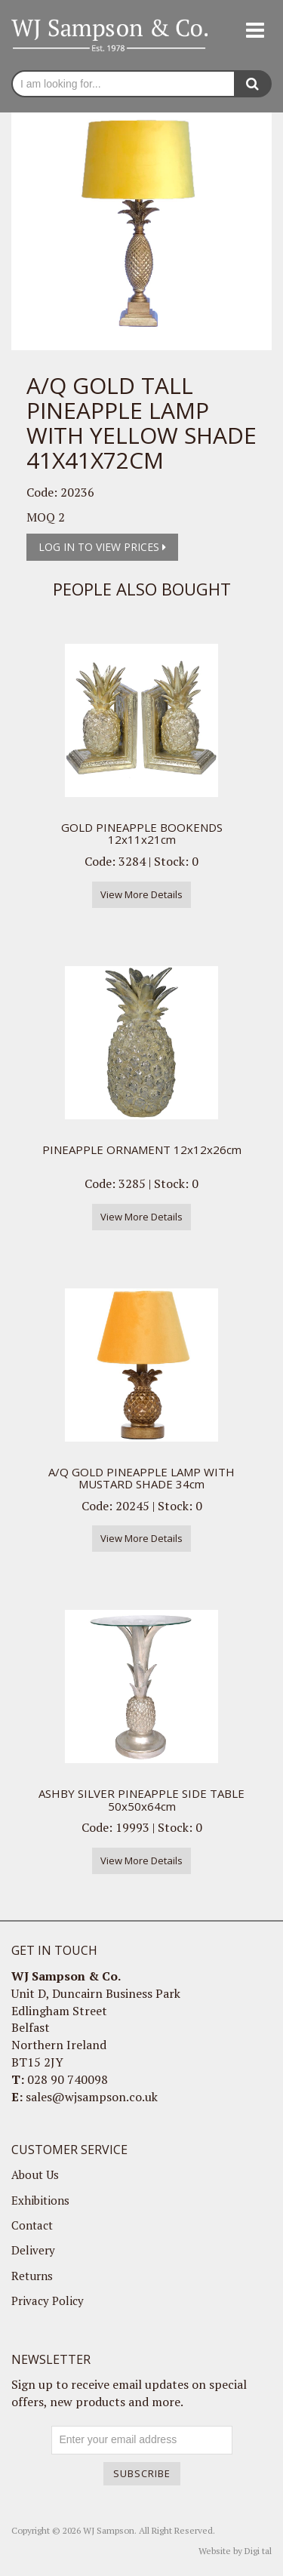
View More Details (141, 894)
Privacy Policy (47, 2300)
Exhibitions (40, 2200)
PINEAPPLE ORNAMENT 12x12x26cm (141, 1149)
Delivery (33, 2249)
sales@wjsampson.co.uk (92, 2096)
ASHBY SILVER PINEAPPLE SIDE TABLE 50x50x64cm (141, 1800)
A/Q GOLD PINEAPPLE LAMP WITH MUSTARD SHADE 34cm (141, 1478)
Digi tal (258, 2550)
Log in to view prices (102, 547)
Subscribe (142, 2473)
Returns (32, 2275)
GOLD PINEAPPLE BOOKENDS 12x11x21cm (142, 834)
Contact (32, 2225)
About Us (35, 2174)
